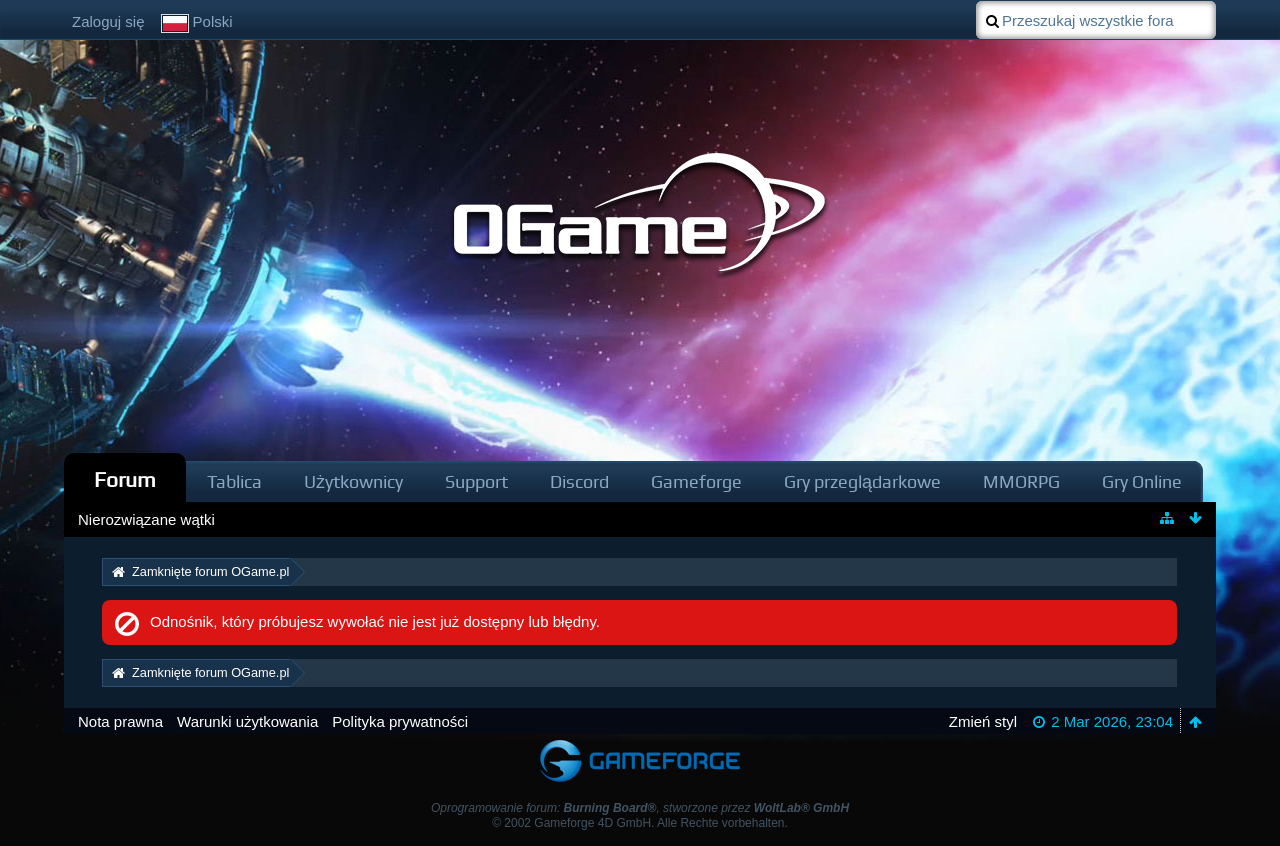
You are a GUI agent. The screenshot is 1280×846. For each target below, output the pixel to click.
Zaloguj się (108, 21)
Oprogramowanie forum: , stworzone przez (640, 808)
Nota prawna (120, 721)
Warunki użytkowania (247, 721)
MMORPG (1021, 481)
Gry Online (1142, 481)
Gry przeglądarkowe (862, 481)
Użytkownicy (353, 481)
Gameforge (696, 481)
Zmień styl (983, 721)
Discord (579, 481)
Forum (125, 479)
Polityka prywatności (400, 721)
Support (476, 481)
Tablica (234, 481)
